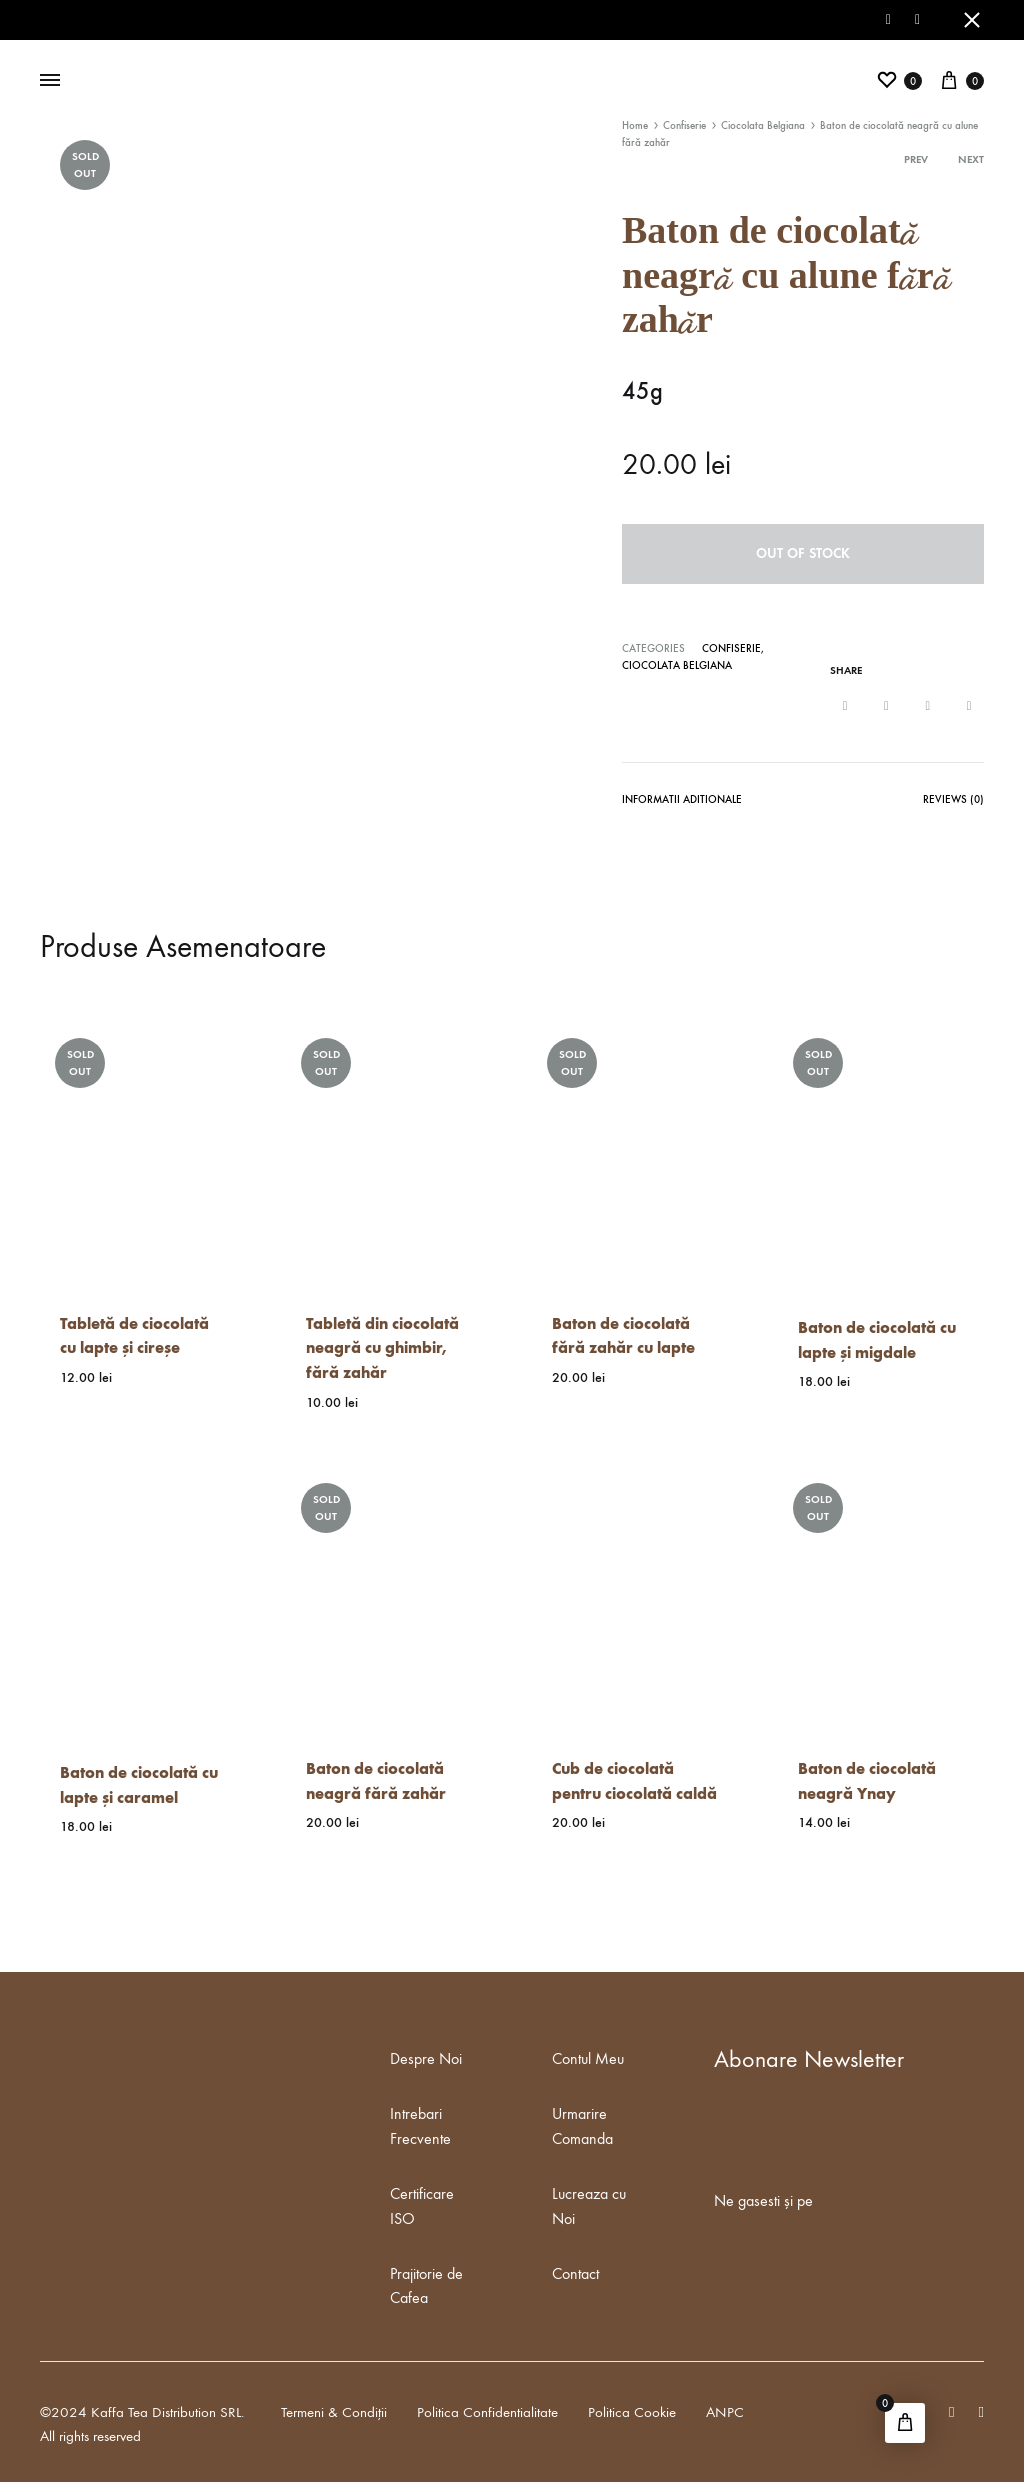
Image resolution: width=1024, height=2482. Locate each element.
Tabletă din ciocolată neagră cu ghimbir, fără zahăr (382, 1347)
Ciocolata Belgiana (763, 125)
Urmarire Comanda (582, 2125)
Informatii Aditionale (682, 798)
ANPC (725, 2411)
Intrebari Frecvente (420, 2125)
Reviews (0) (953, 798)
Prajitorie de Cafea (426, 2285)
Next (971, 159)
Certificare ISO (422, 2205)
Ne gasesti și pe (763, 2199)
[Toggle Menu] (50, 81)
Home (635, 125)
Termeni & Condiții (334, 2411)
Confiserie (684, 125)
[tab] (682, 802)
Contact (575, 2272)
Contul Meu (588, 2057)
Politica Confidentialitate (487, 2411)
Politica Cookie (632, 2411)
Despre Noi (426, 2057)
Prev (916, 159)
